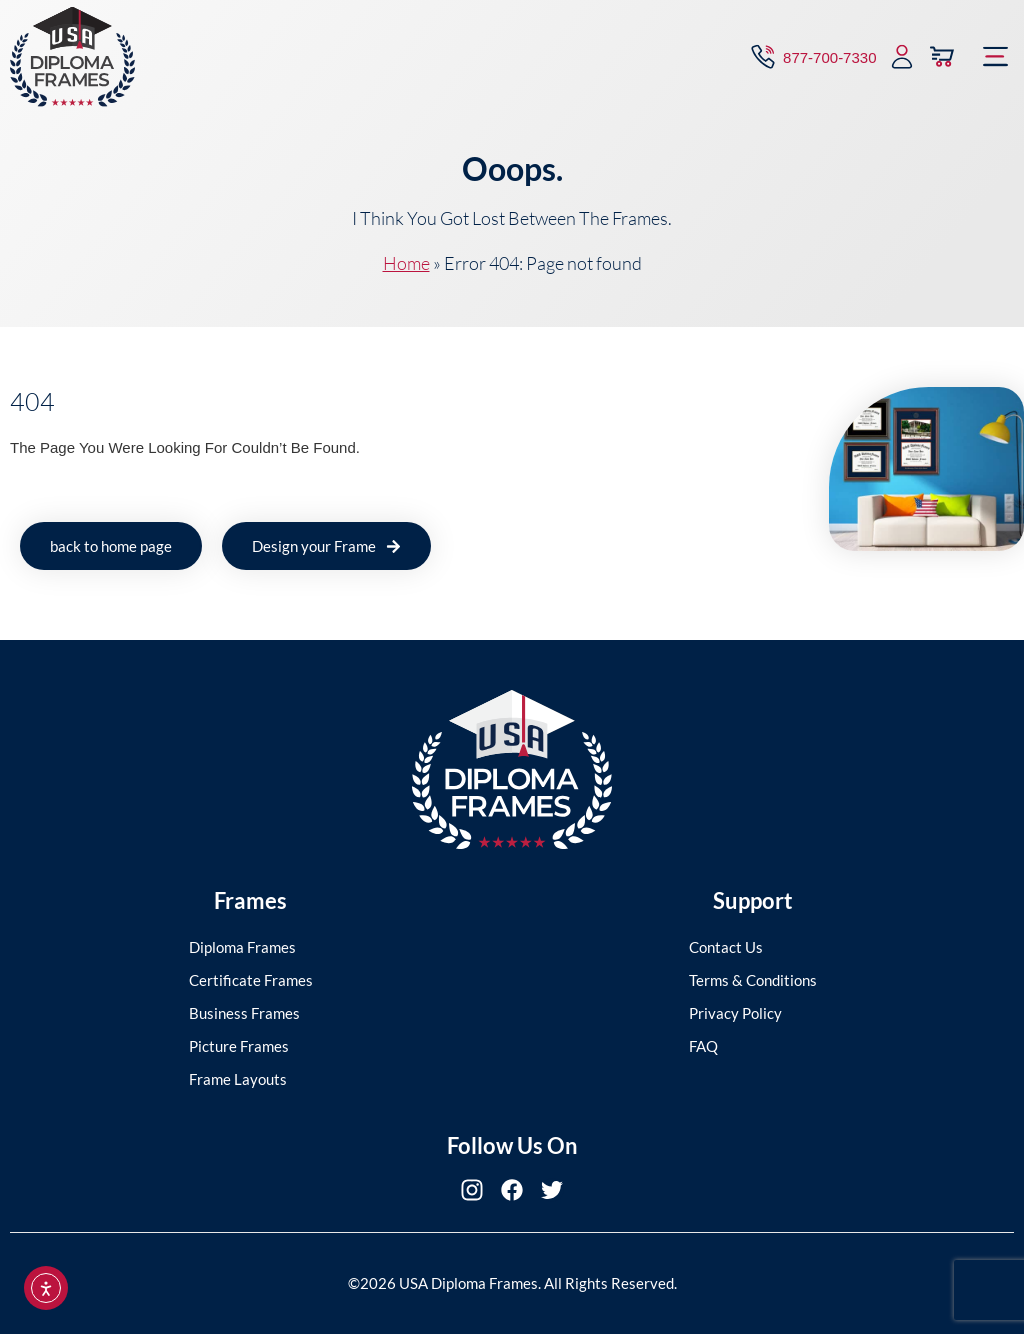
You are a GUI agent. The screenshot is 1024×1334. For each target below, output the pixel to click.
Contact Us (726, 947)
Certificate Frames (251, 980)
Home (406, 263)
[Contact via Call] (812, 53)
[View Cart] (942, 53)
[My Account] (902, 53)
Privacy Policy (735, 1013)
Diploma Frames (242, 947)
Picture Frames (239, 1046)
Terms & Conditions (753, 980)
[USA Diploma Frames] (72, 53)
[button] (996, 53)
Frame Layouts (238, 1079)
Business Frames (244, 1013)
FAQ (703, 1046)
